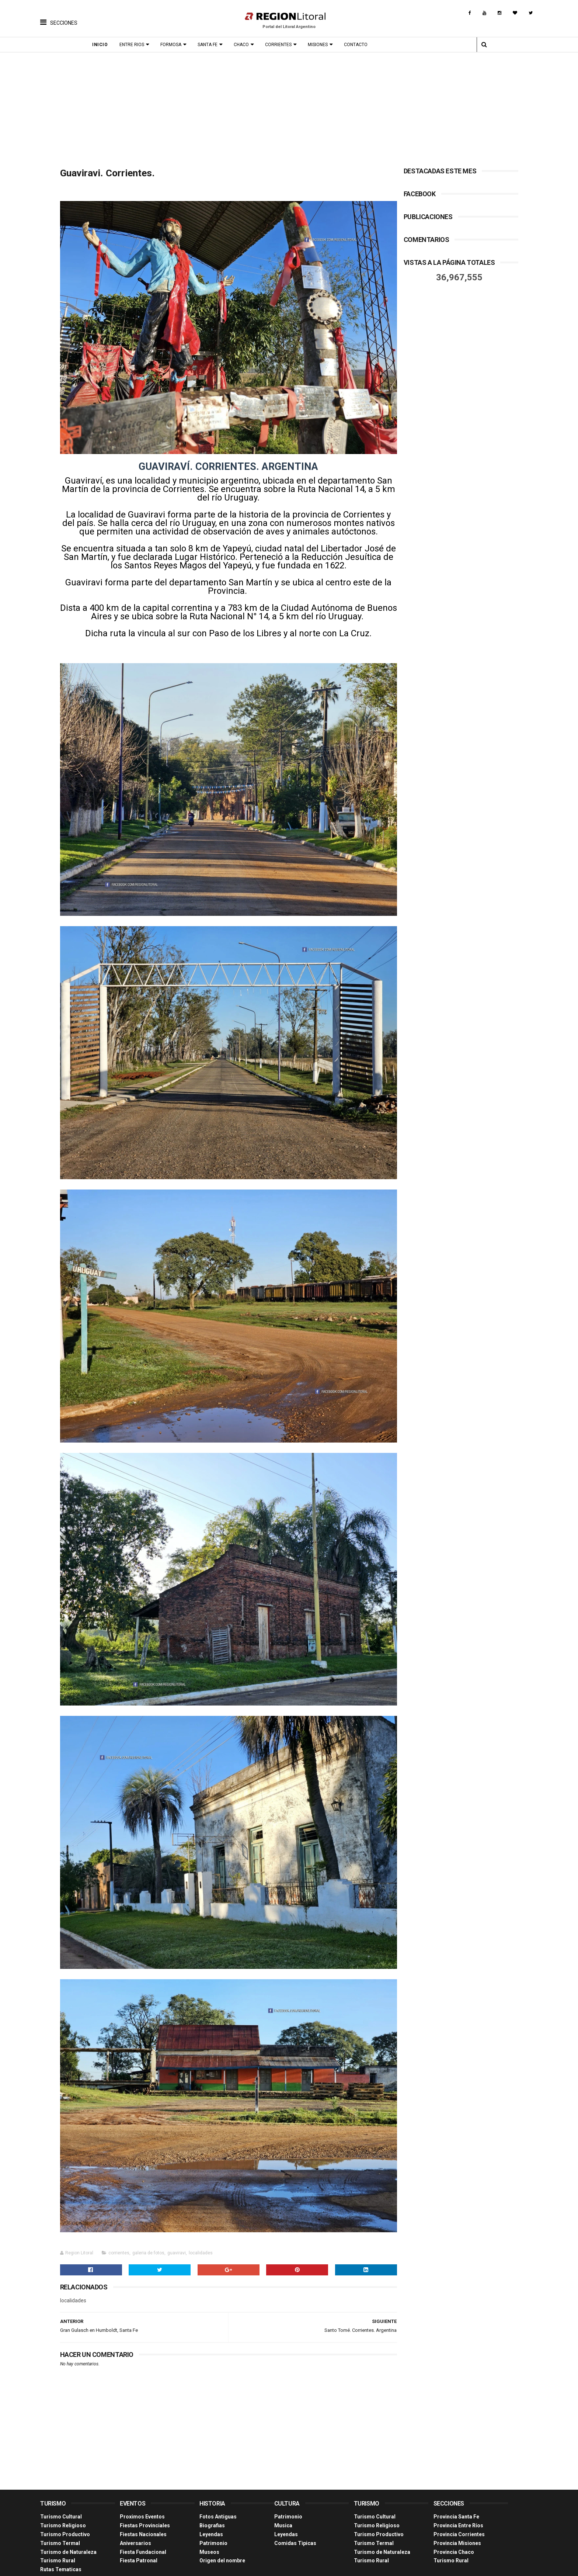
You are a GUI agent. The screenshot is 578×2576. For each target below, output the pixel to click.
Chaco (244, 44)
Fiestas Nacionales (143, 2509)
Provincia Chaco (454, 2527)
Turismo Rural (57, 2536)
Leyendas (211, 2509)
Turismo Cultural (61, 2492)
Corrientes (281, 44)
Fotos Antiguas (218, 2492)
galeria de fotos (148, 2228)
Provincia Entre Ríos (458, 2501)
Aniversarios (135, 2518)
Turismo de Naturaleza (68, 2527)
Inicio (103, 44)
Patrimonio (213, 2518)
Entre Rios (135, 44)
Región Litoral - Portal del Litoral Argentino (134, 2566)
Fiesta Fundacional (143, 2527)
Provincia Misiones (457, 2518)
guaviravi (176, 2228)
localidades (201, 2228)
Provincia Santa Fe (456, 2492)
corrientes (118, 2228)
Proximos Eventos (142, 2492)
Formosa (174, 44)
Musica (283, 2501)
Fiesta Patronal (138, 2536)
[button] (58, 16)
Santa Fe (211, 44)
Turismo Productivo (65, 2509)
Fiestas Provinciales (145, 2501)
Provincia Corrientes (459, 2509)
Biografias (212, 2501)
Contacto (359, 44)
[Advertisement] (289, 107)
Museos (209, 2527)
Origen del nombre (222, 2536)
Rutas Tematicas (60, 2545)
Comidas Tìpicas (295, 2518)
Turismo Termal (60, 2518)
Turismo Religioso (63, 2501)
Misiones (321, 44)
